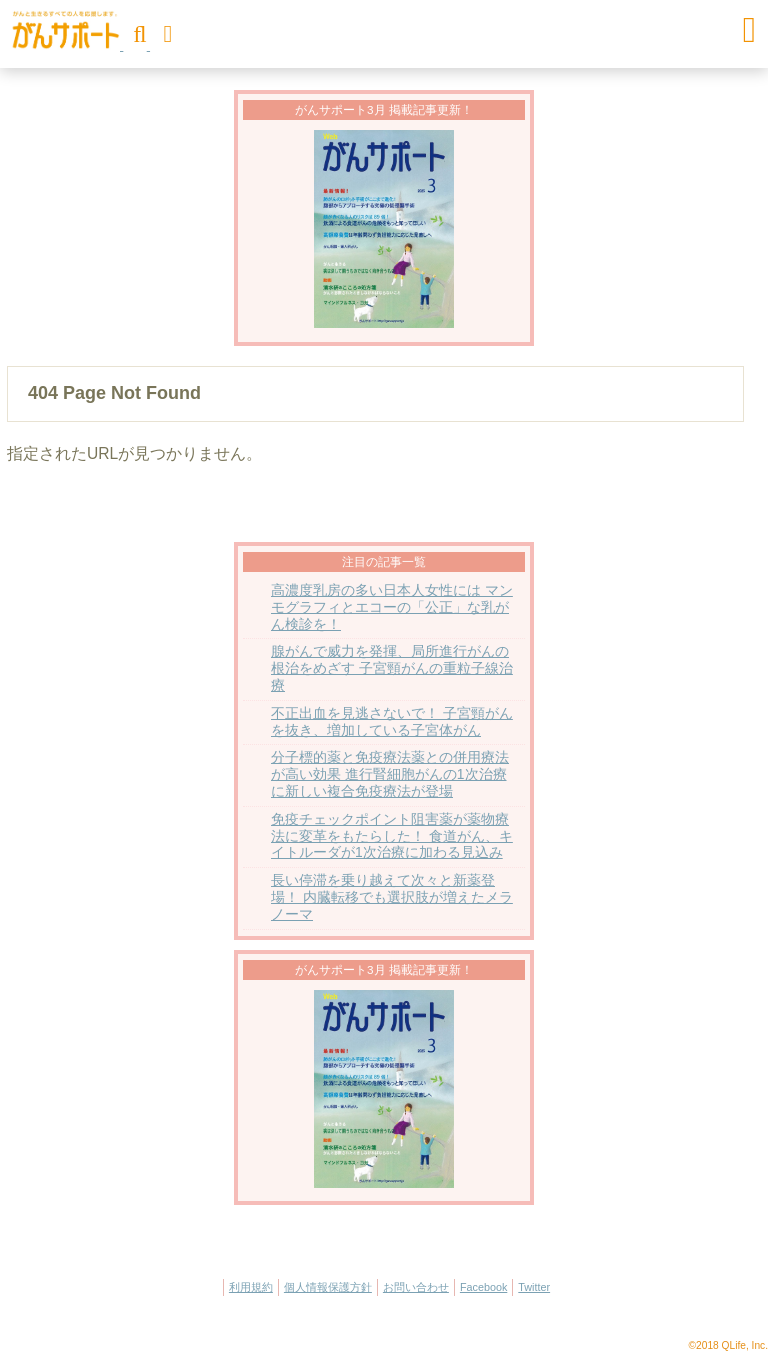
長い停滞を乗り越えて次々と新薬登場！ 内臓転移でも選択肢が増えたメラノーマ (392, 897)
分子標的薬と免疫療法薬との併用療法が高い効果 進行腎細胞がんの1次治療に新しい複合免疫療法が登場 (390, 774)
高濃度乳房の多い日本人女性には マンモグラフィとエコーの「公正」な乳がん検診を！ (392, 607)
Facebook (483, 1287)
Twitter (534, 1287)
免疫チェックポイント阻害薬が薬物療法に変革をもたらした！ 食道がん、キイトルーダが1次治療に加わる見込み (392, 836)
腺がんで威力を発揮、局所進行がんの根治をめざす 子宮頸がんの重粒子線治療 (392, 668)
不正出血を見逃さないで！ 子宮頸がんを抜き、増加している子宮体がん (392, 722)
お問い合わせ (416, 1287)
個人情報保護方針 (328, 1287)
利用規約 (251, 1287)
